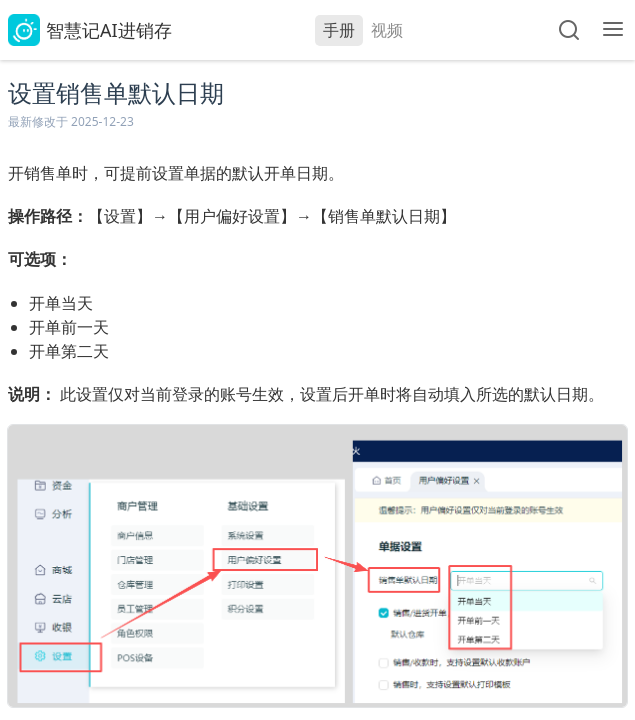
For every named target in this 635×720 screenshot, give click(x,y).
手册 (339, 30)
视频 (387, 30)
